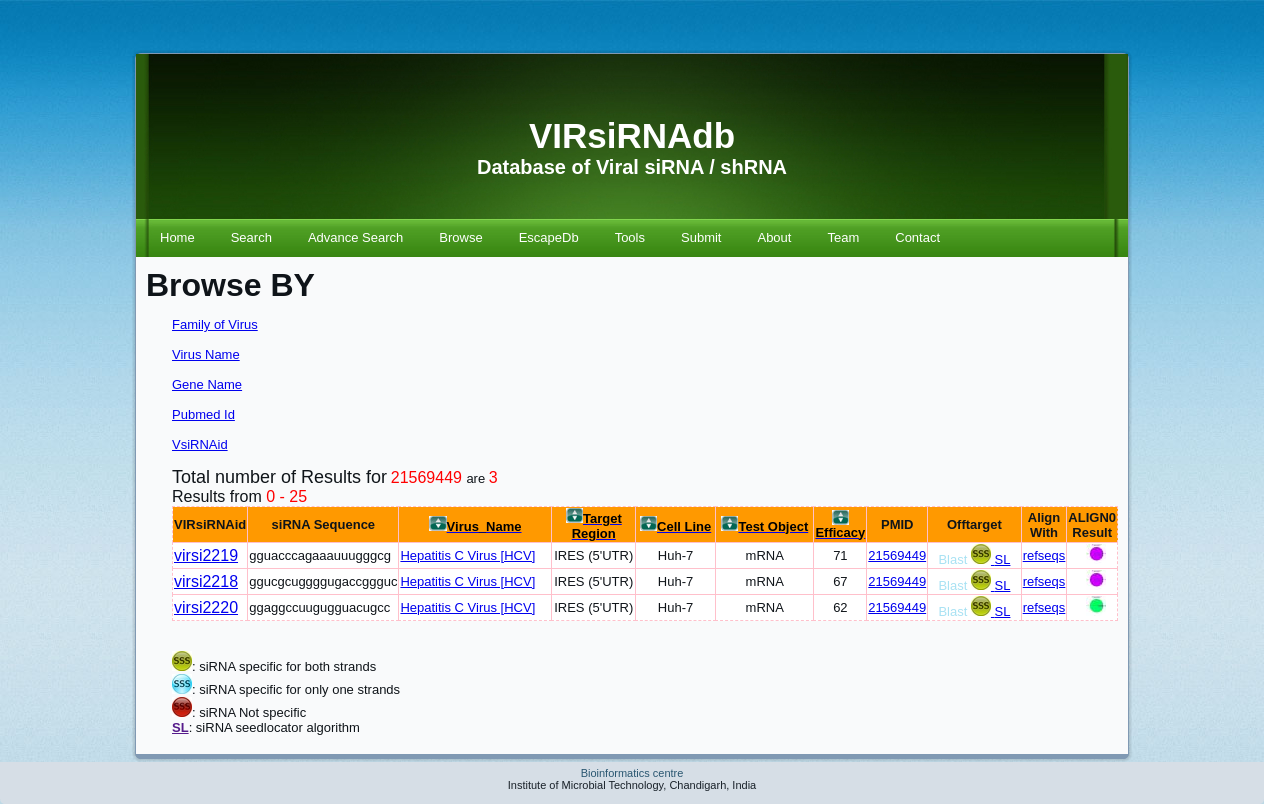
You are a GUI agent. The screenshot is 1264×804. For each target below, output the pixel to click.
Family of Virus (215, 324)
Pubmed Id (203, 414)
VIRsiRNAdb (632, 135)
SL (1003, 559)
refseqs (1044, 555)
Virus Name (206, 354)
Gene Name (207, 384)
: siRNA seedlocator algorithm (274, 727)
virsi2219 (206, 555)
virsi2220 (206, 607)
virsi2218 (206, 581)
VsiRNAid (200, 444)
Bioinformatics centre (632, 773)
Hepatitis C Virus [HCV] (467, 555)
